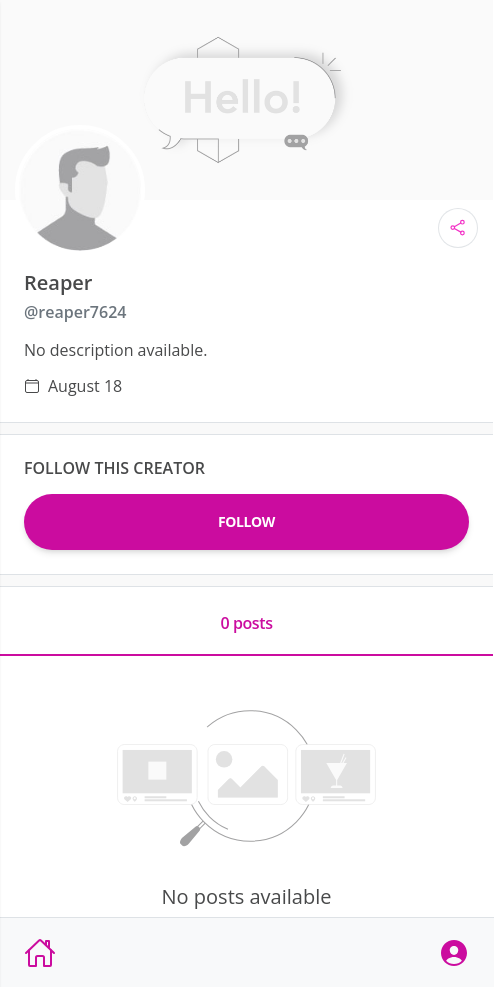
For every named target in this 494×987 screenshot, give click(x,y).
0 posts (246, 623)
